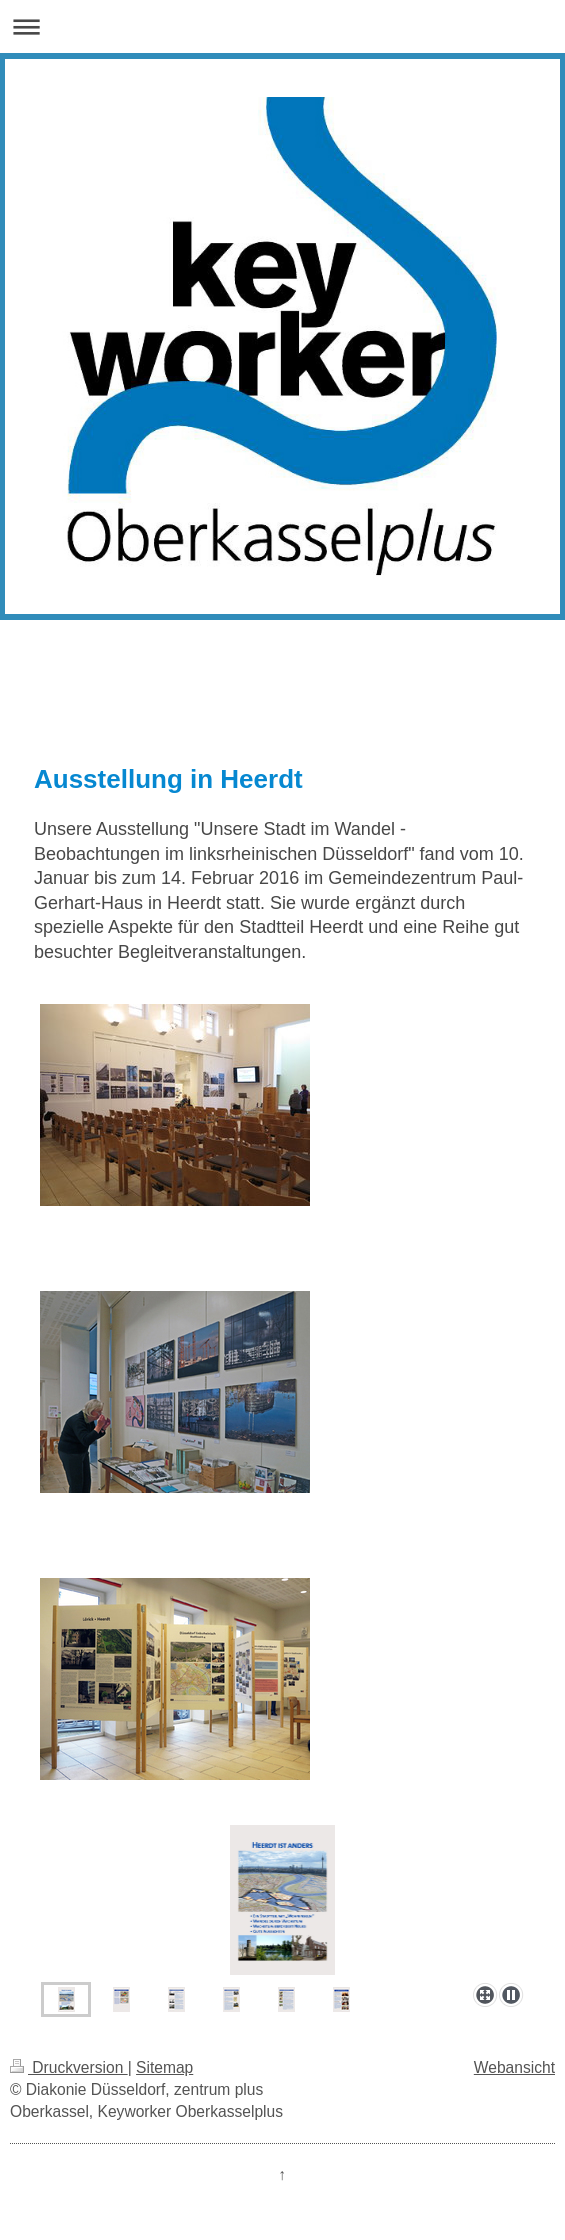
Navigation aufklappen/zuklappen (282, 26)
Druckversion (69, 2067)
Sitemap (164, 2067)
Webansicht (514, 2067)
